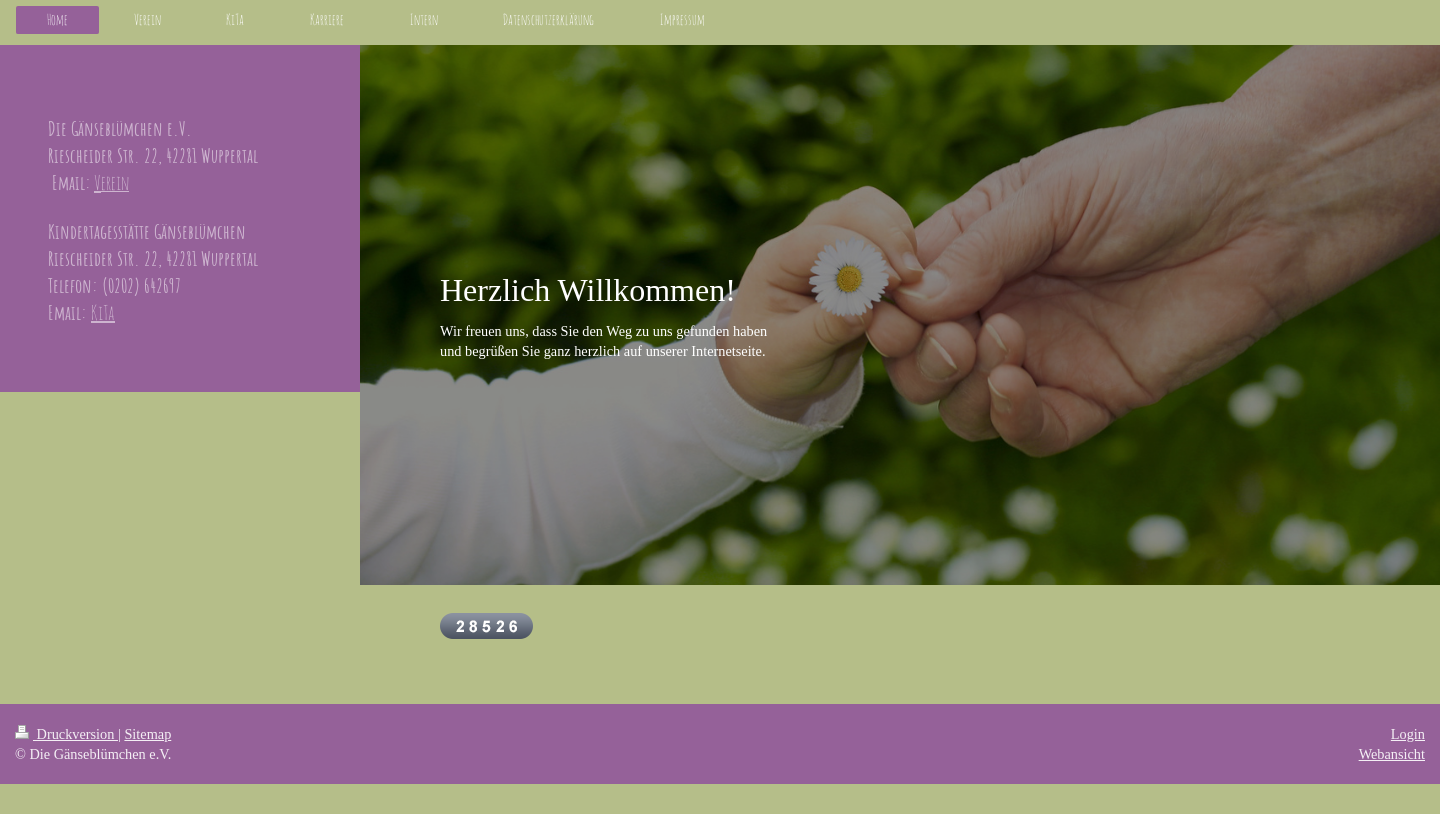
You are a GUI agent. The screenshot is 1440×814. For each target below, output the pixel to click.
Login (1408, 734)
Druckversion (66, 734)
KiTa (103, 312)
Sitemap (147, 734)
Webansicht (1392, 754)
